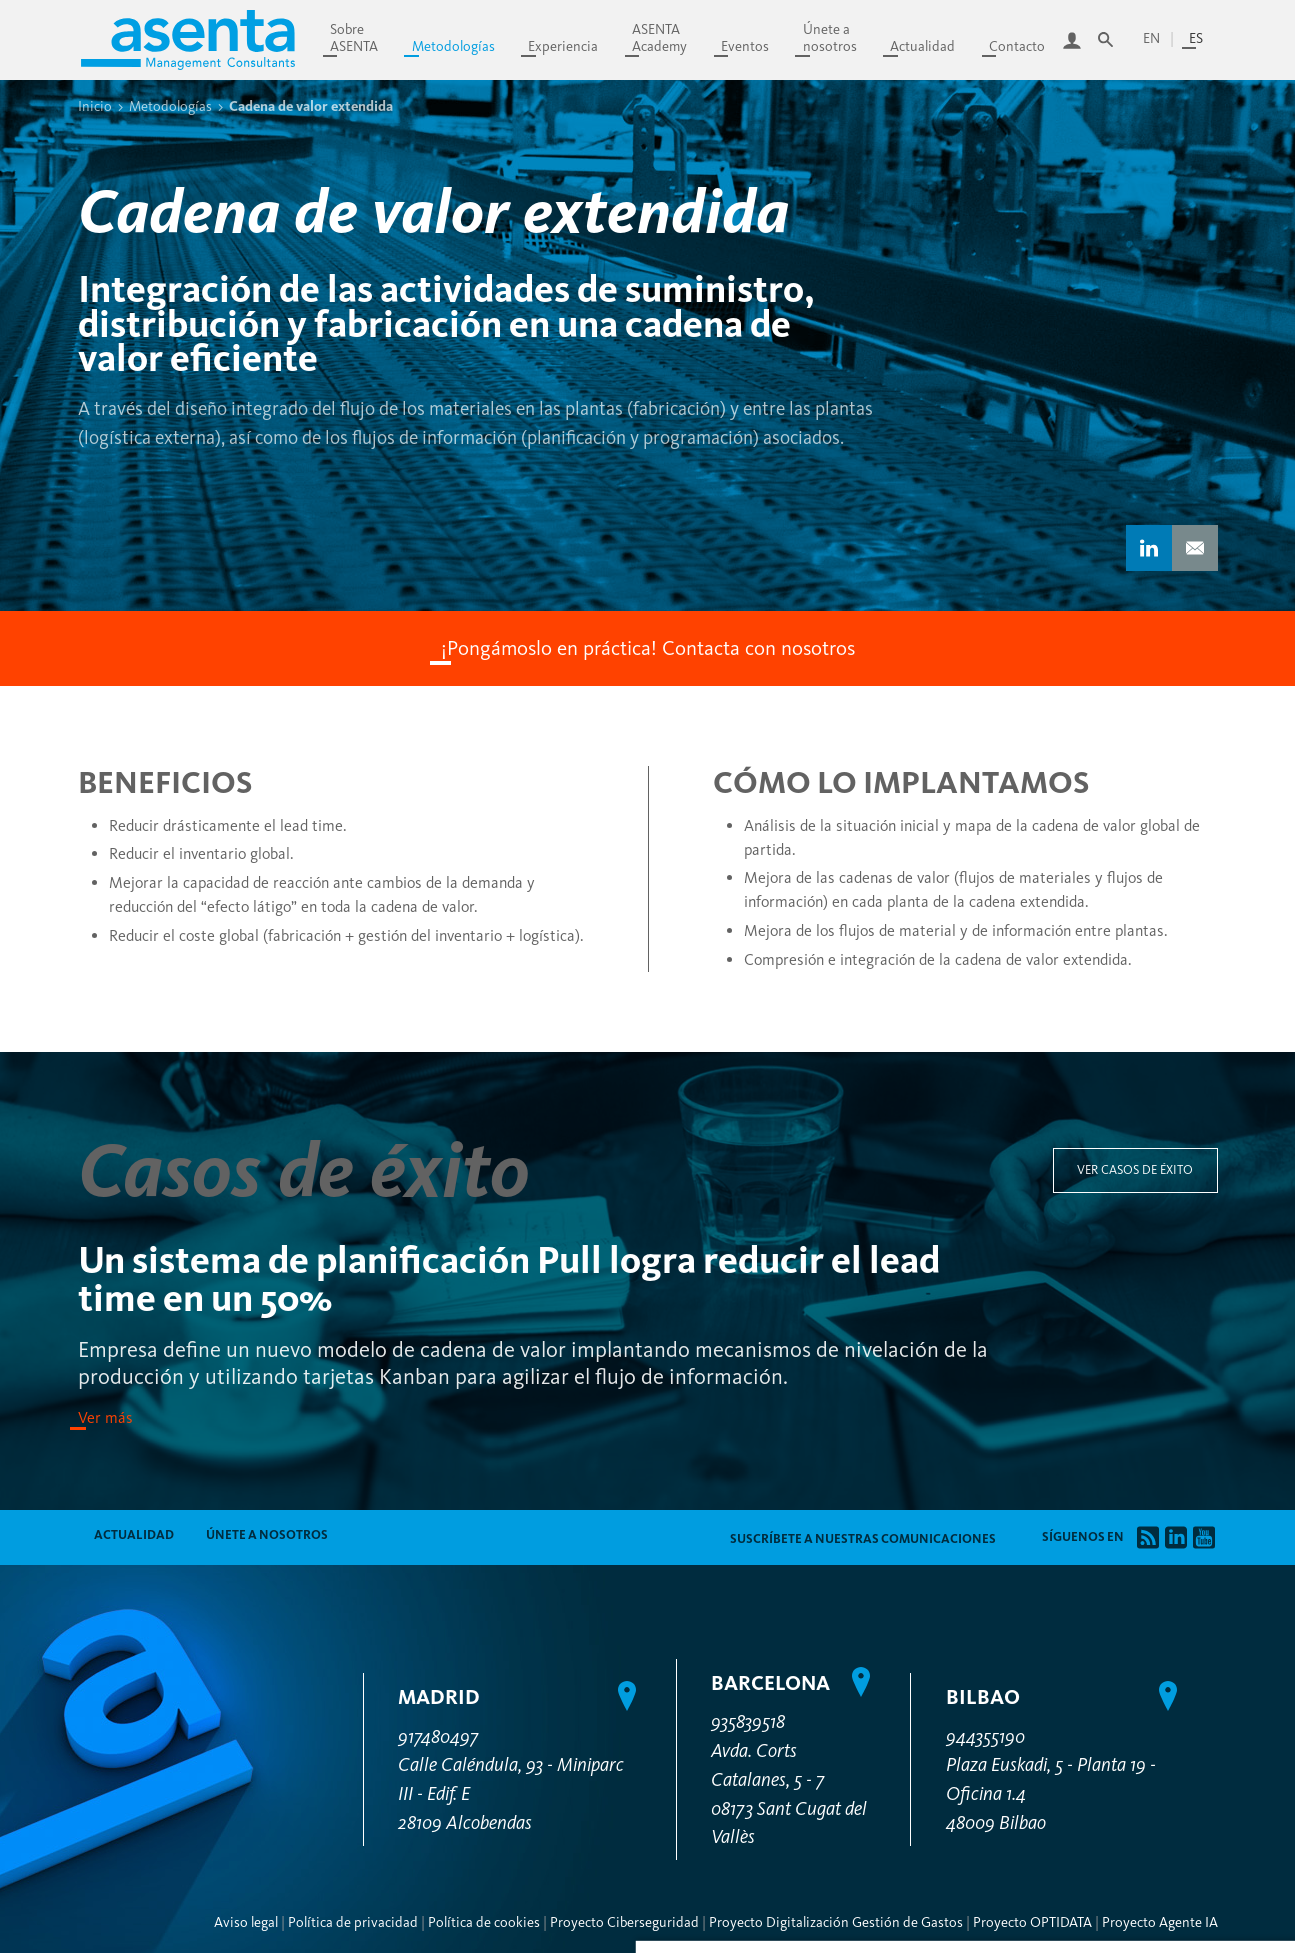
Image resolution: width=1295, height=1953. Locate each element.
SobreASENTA (354, 38)
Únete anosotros (830, 38)
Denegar (1155, 1638)
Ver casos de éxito (1135, 1169)
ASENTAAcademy (659, 38)
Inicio (95, 106)
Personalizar (1155, 1582)
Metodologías (453, 46)
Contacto (1017, 46)
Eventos (745, 46)
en (1151, 38)
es (1196, 38)
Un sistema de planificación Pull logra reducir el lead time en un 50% (509, 1279)
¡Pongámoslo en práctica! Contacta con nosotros (648, 648)
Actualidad (922, 46)
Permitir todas (1155, 1687)
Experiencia (563, 46)
